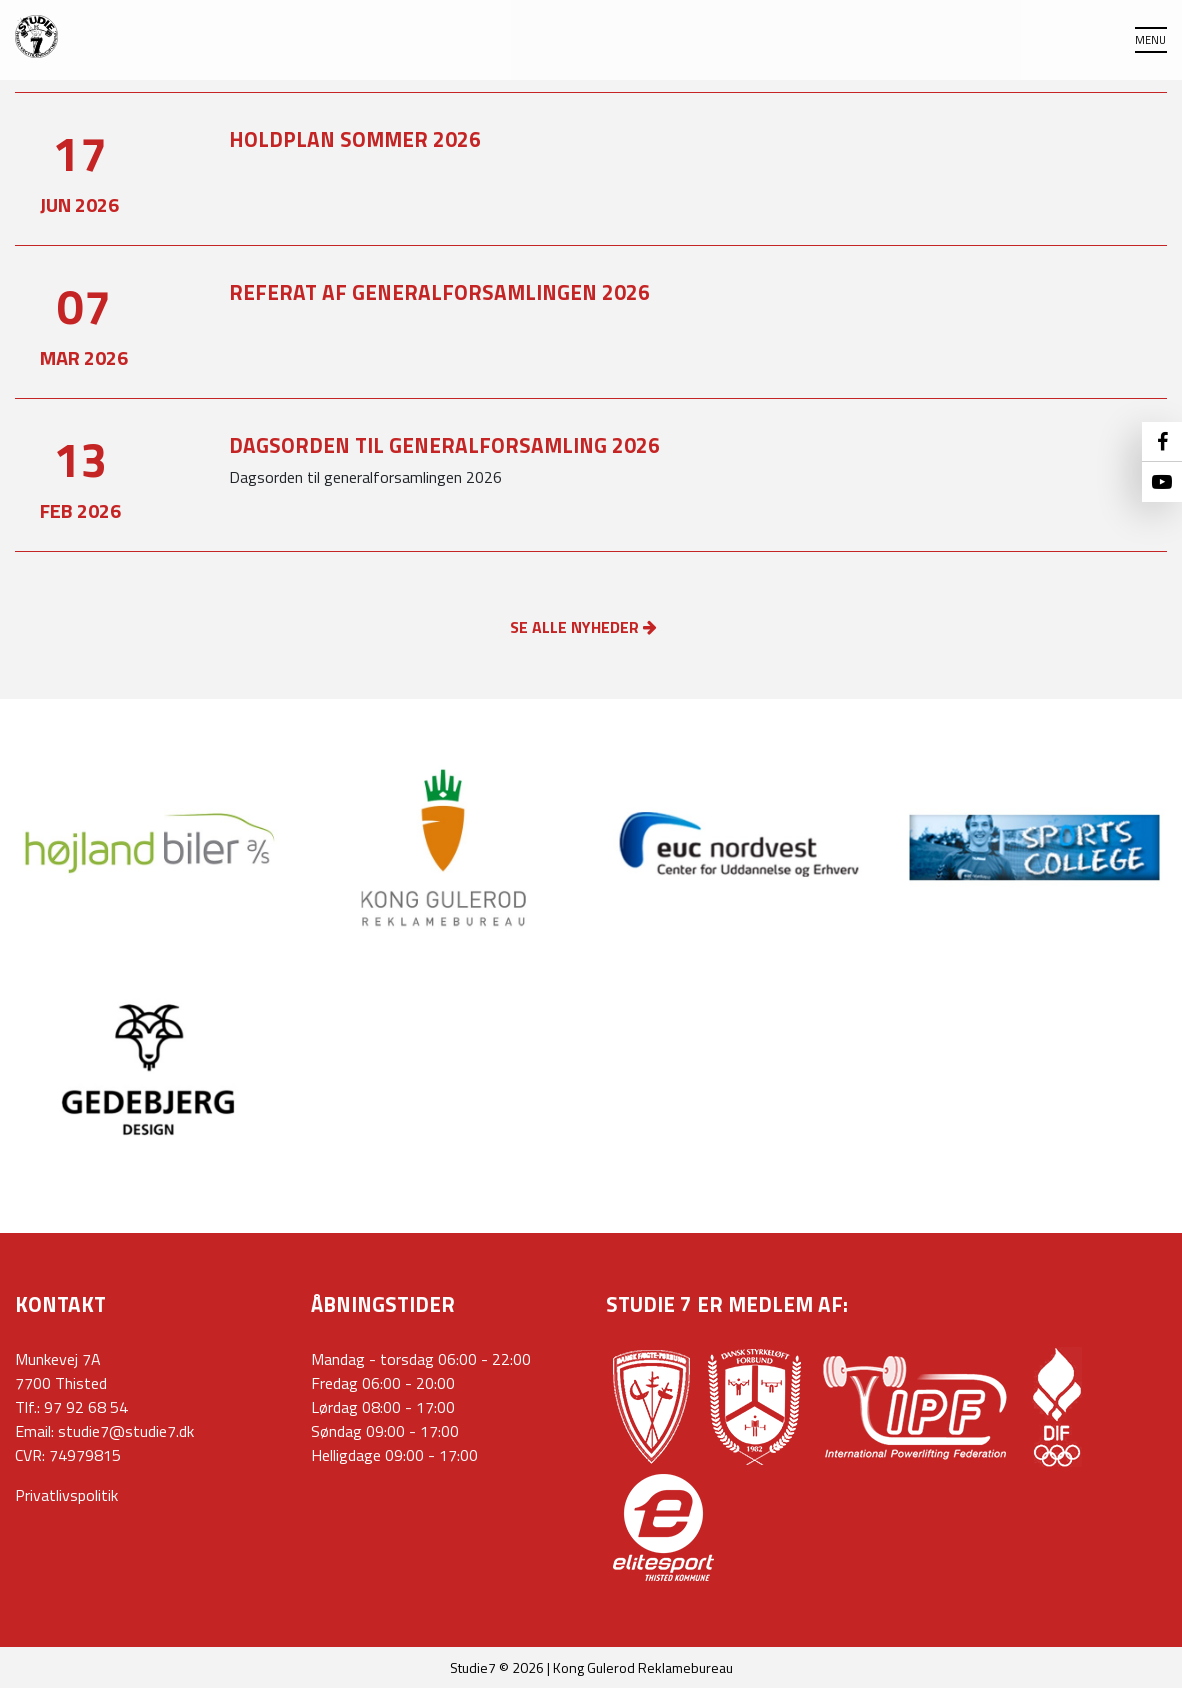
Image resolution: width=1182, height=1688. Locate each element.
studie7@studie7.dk (126, 1431)
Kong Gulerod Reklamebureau (643, 1667)
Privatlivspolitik (66, 1495)
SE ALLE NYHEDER (583, 627)
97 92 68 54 (86, 1407)
